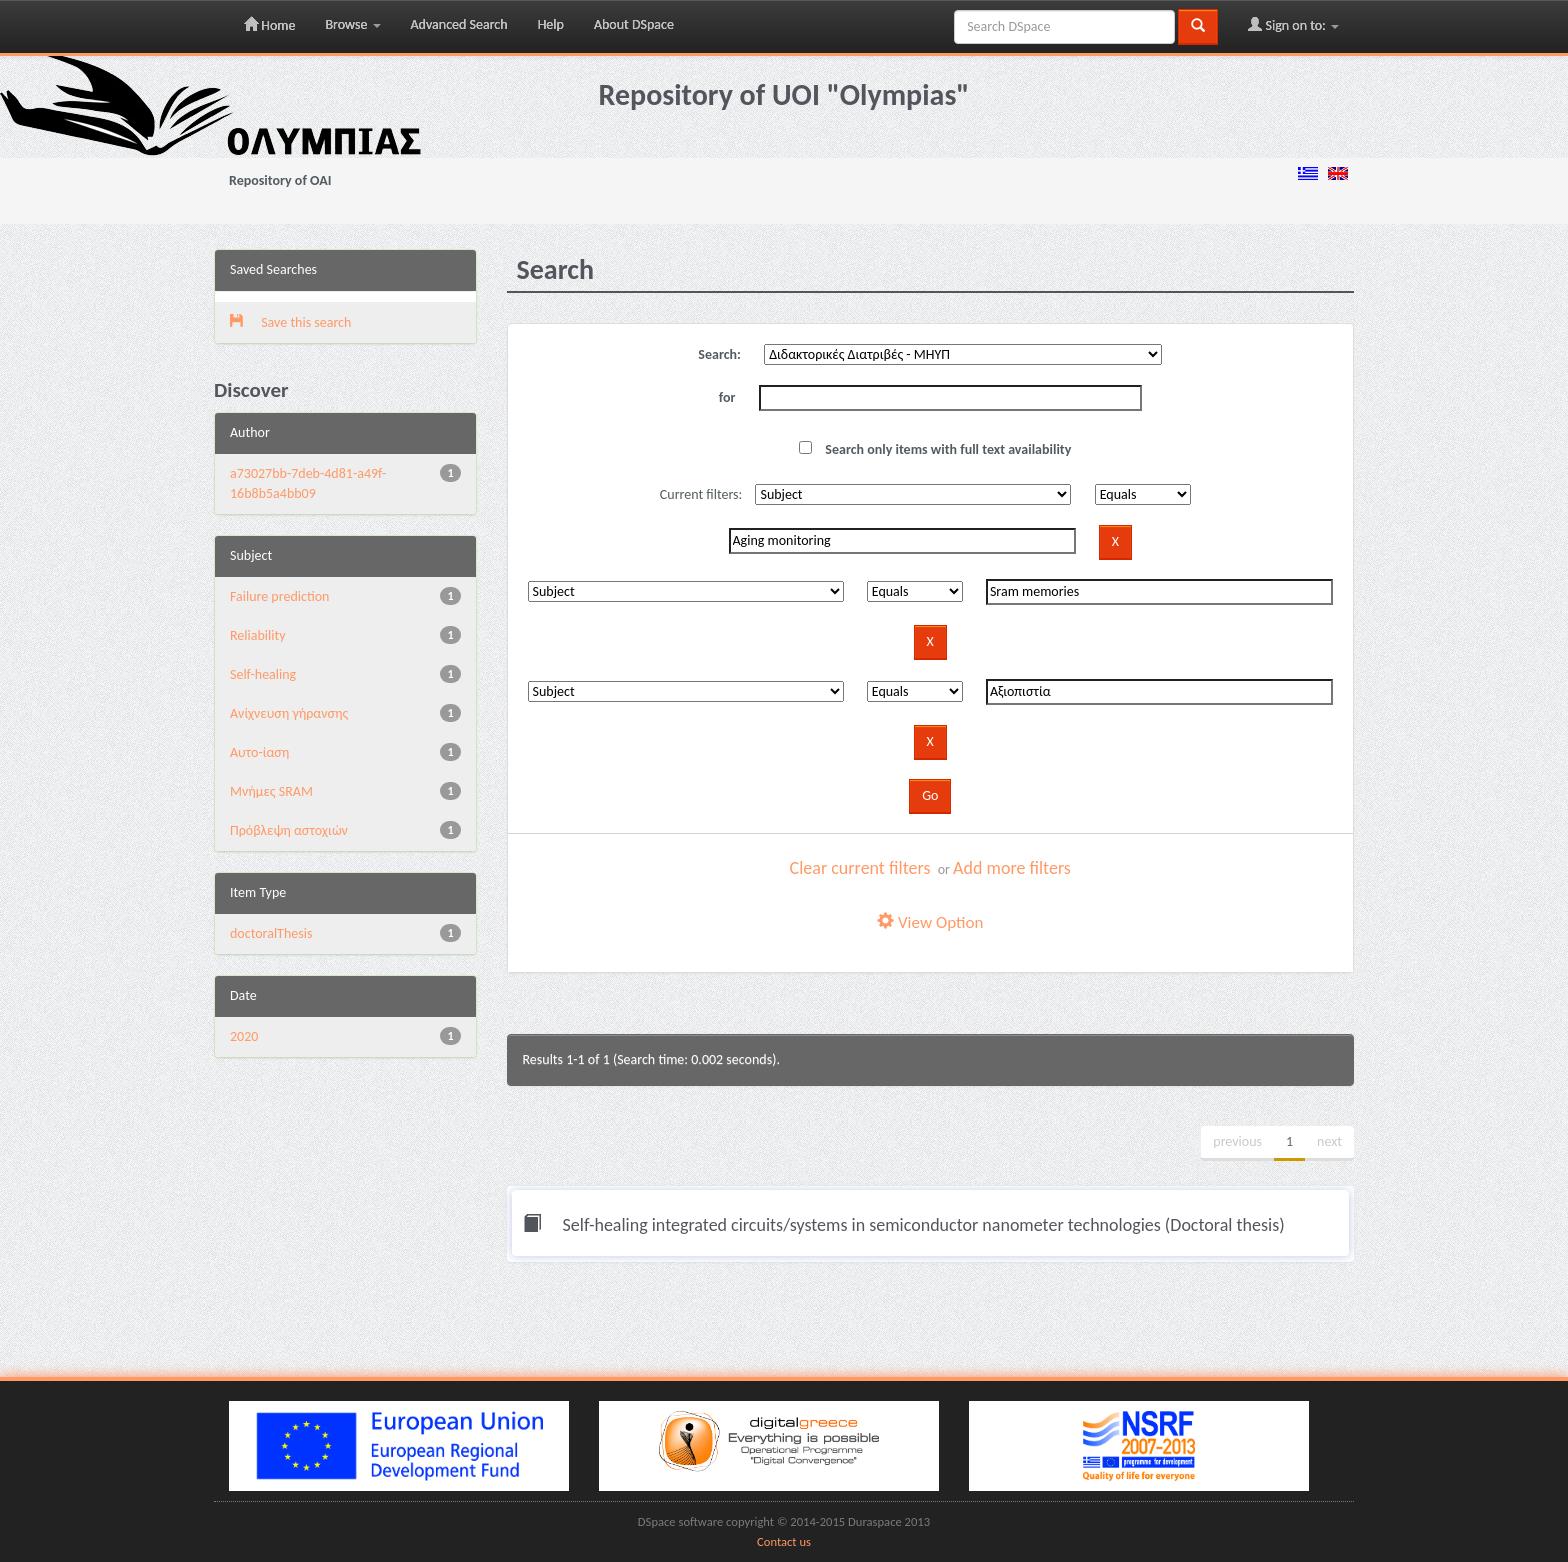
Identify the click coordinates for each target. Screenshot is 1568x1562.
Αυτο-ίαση (259, 752)
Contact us (784, 1541)
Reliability (257, 635)
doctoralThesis (271, 933)
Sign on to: (1293, 25)
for (727, 397)
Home (269, 25)
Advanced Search (459, 24)
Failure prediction (279, 596)
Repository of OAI (280, 180)
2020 (244, 1036)
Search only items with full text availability (935, 449)
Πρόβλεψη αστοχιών (289, 830)
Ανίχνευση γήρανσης (289, 713)
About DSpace (634, 24)
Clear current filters (860, 868)
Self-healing (263, 674)
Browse (352, 24)
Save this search (290, 322)
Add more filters (1012, 868)
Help (551, 24)
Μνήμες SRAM (271, 791)
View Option (930, 922)
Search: (719, 354)
